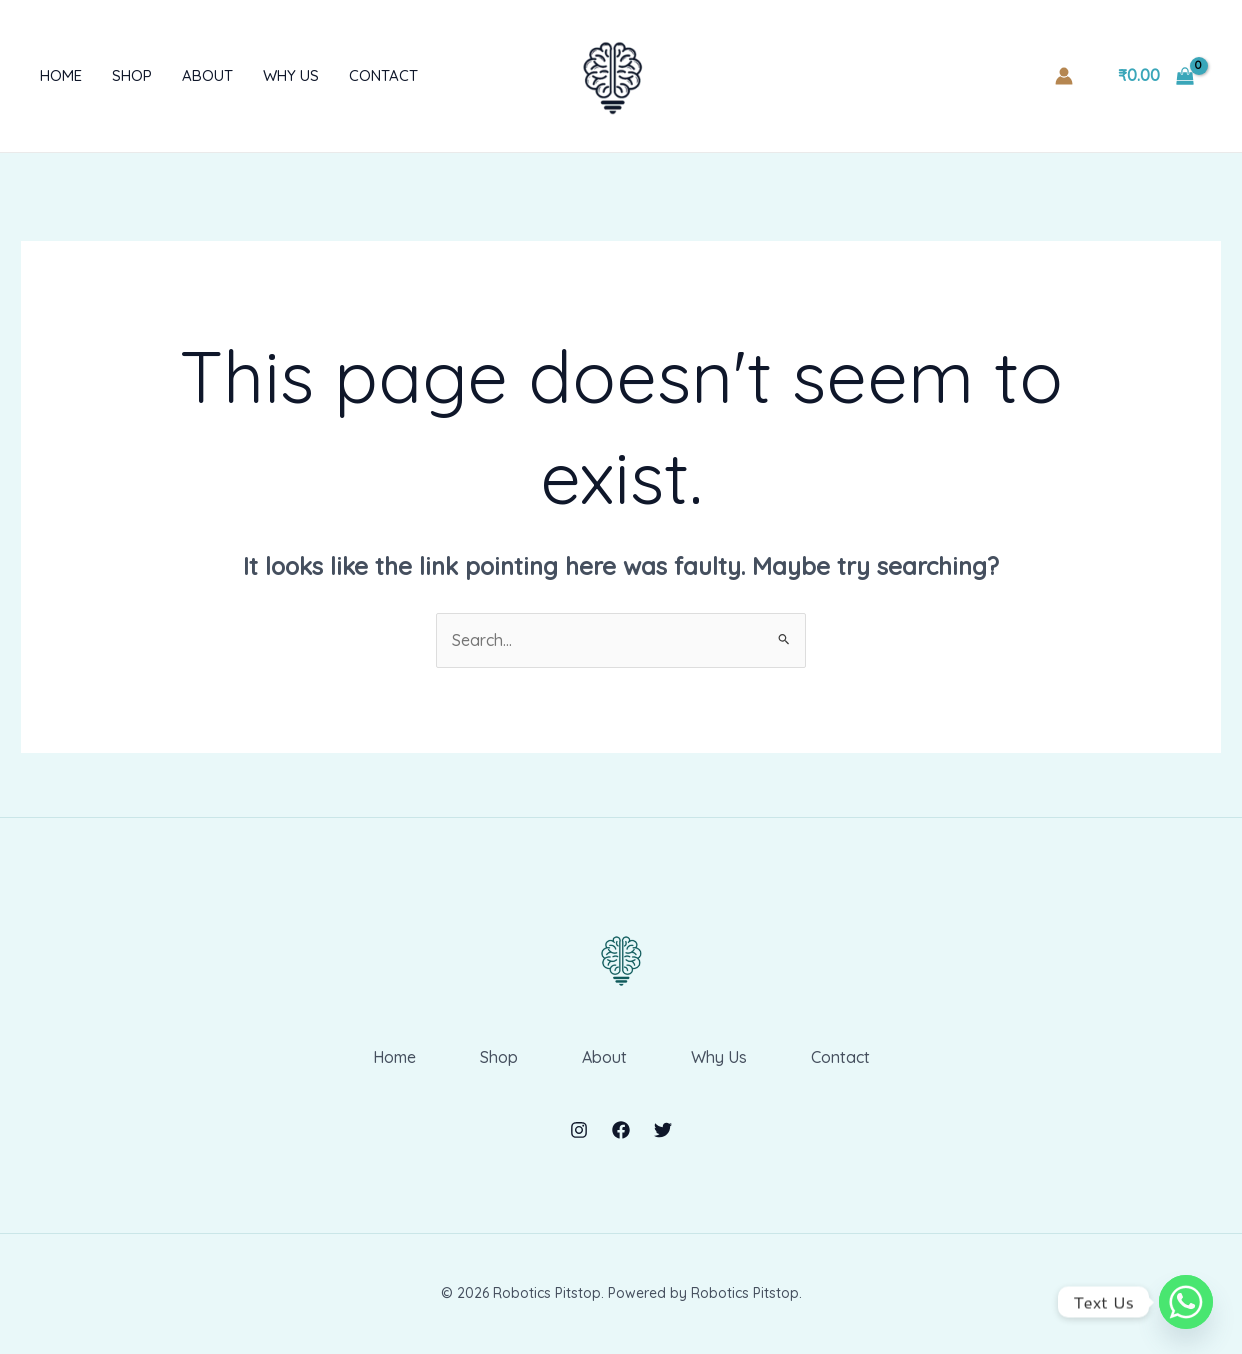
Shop (132, 75)
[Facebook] (621, 1130)
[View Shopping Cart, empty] (1155, 76)
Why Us (291, 75)
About (207, 75)
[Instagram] (579, 1130)
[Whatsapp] (1186, 1302)
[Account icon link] (1064, 76)
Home (61, 75)
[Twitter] (663, 1130)
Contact (383, 75)
